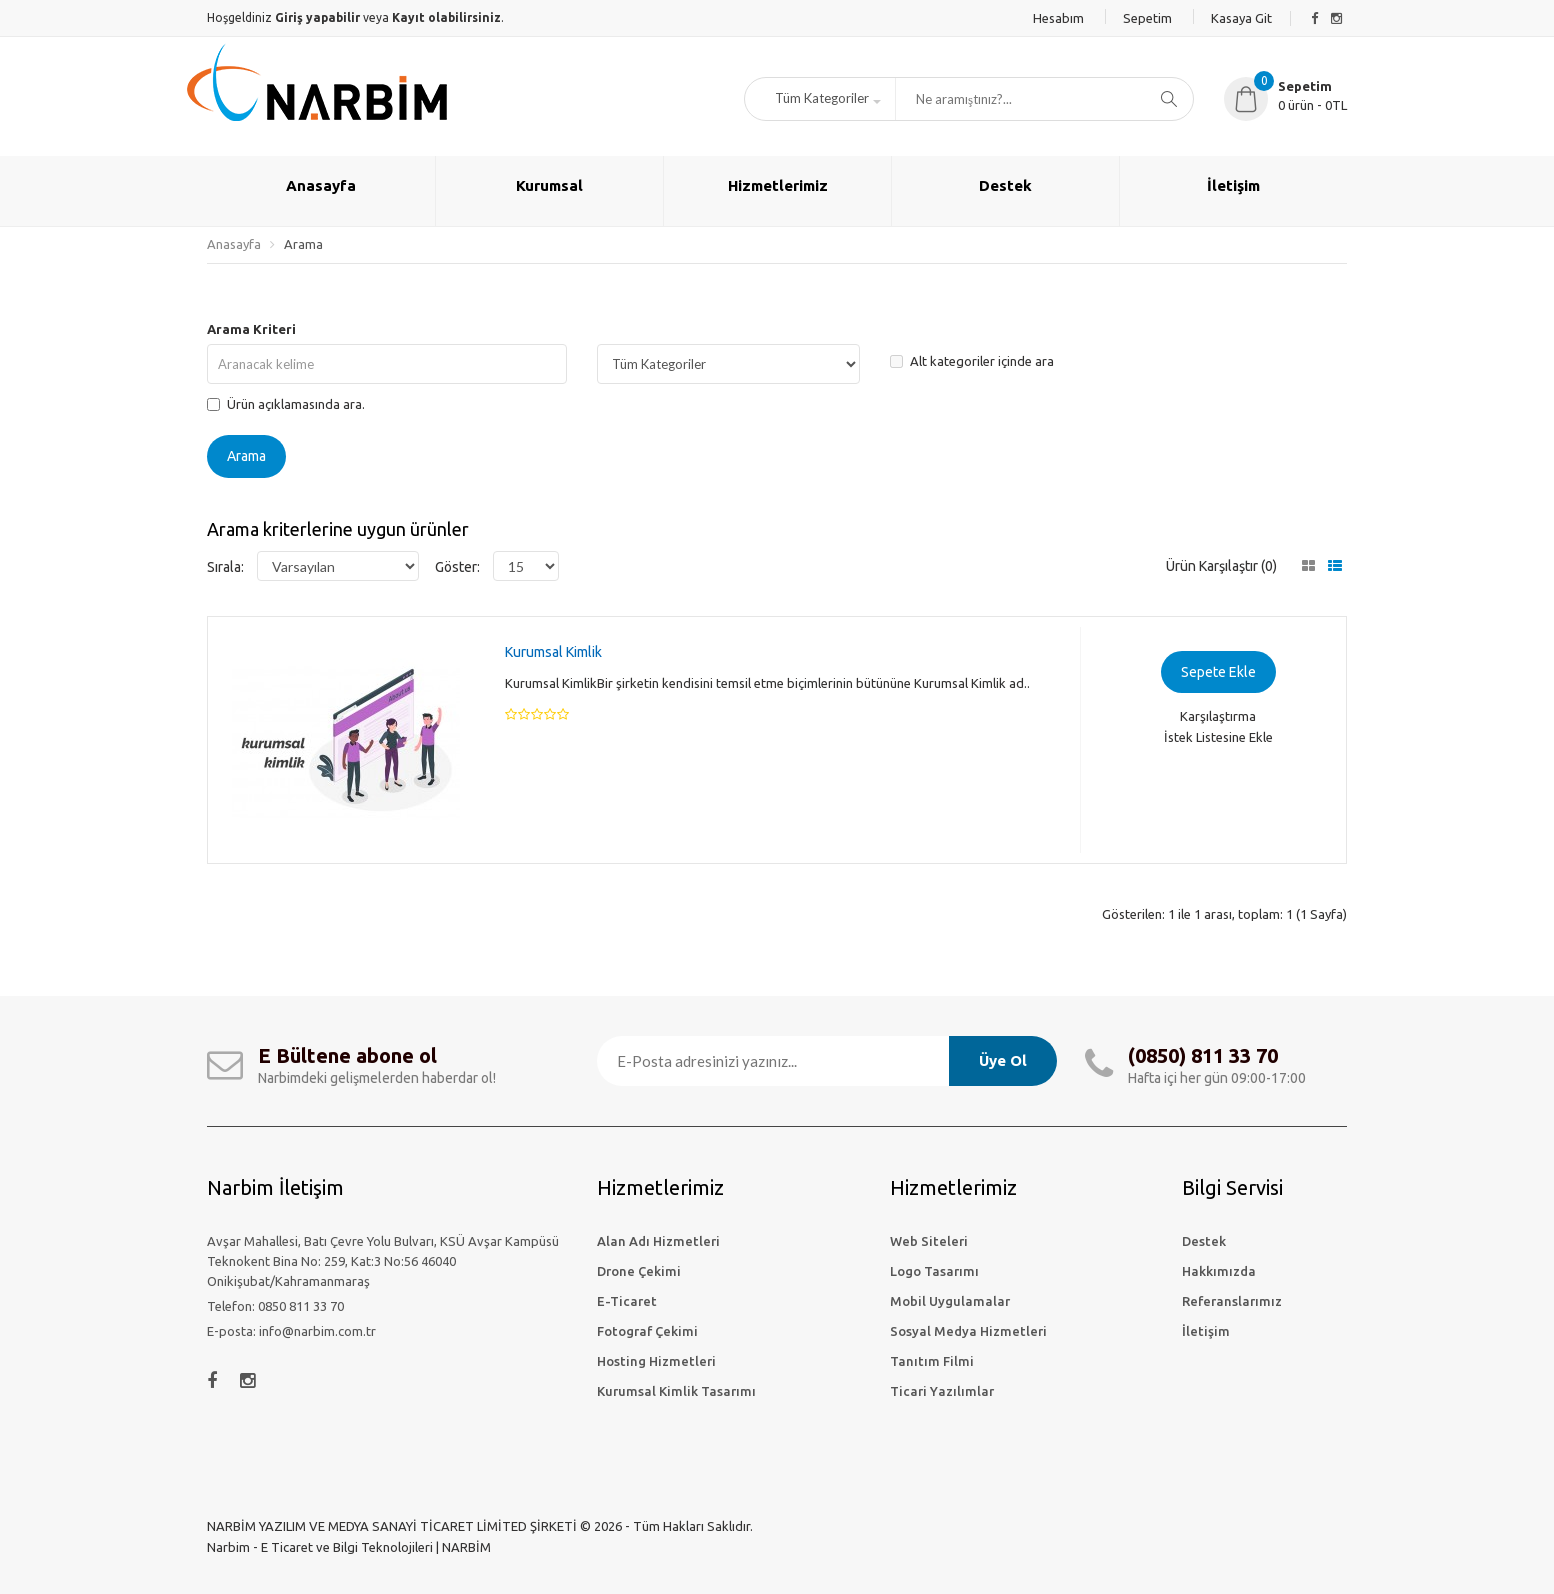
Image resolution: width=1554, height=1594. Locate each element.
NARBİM (466, 1547)
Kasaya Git (1241, 18)
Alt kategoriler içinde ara (972, 361)
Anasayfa (234, 244)
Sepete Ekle (1218, 672)
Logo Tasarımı (934, 1271)
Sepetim (1147, 18)
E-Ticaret (627, 1301)
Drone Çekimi (639, 1271)
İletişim (1206, 1331)
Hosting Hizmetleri (656, 1361)
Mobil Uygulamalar (950, 1301)
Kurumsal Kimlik (553, 652)
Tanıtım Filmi (932, 1361)
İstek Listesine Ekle (1218, 737)
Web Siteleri (929, 1241)
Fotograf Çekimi (647, 1331)
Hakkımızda (1219, 1271)
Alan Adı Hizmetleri (658, 1241)
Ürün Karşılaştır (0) (1221, 566)
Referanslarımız (1232, 1301)
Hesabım (1058, 18)
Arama (303, 244)
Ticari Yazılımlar (942, 1391)
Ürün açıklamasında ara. (286, 404)
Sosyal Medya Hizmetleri (968, 1331)
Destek (1204, 1241)
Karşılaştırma (1218, 716)
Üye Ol (1003, 1060)
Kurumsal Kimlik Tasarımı (676, 1391)
